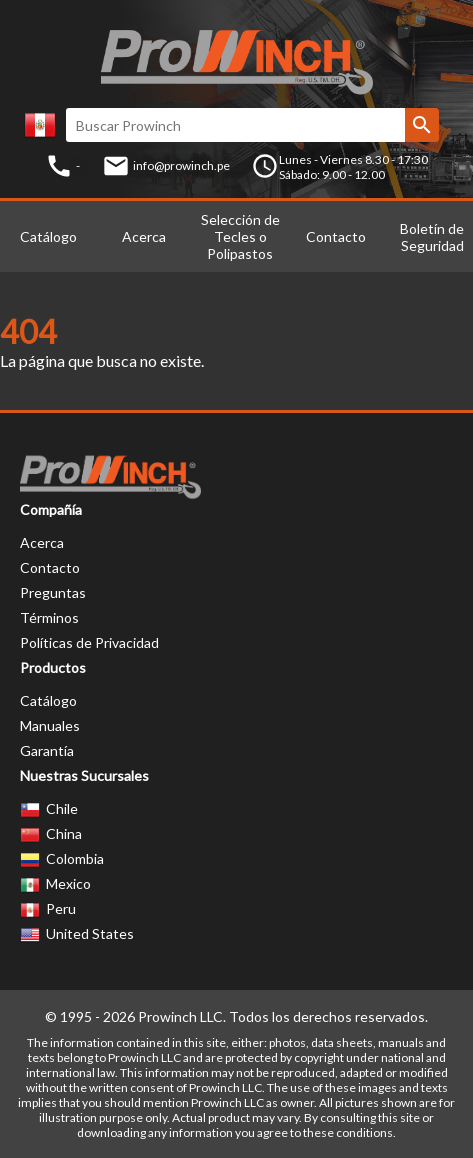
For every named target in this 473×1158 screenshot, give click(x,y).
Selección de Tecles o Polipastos (240, 236)
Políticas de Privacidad (89, 642)
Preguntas (53, 592)
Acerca (144, 236)
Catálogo (48, 236)
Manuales (50, 725)
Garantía (47, 750)
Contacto (336, 236)
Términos (49, 617)
